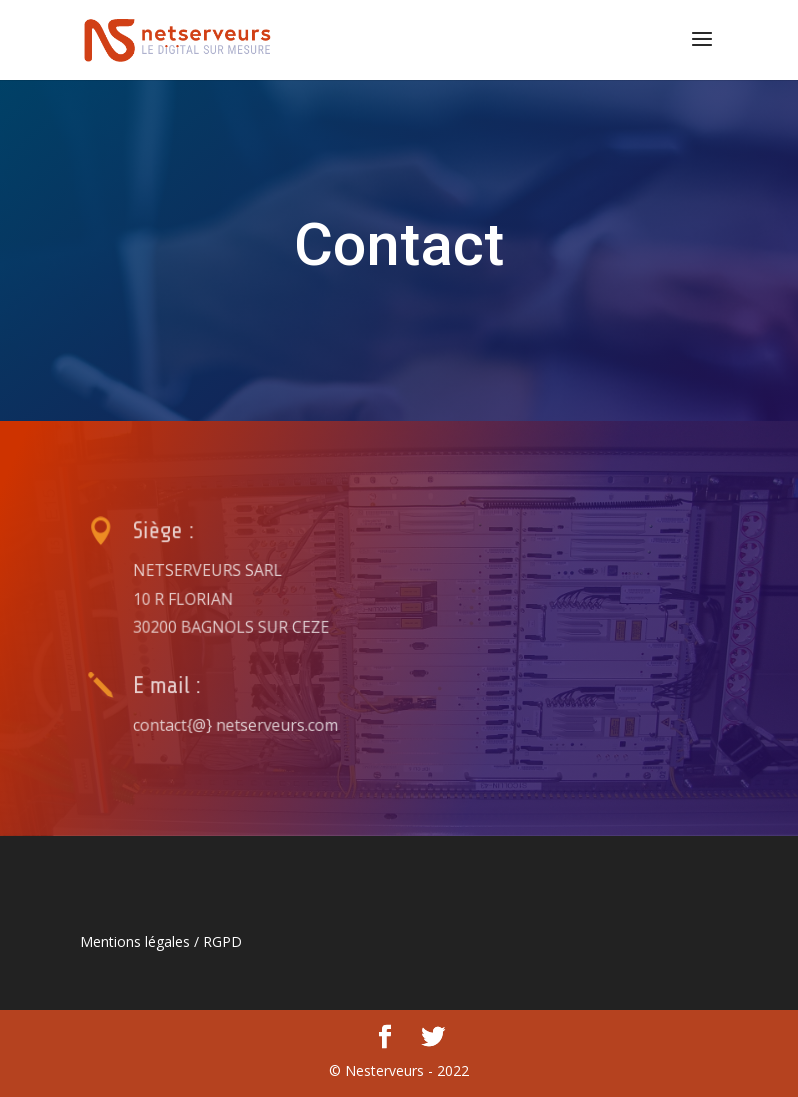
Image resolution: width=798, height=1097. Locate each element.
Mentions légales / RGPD (161, 941)
